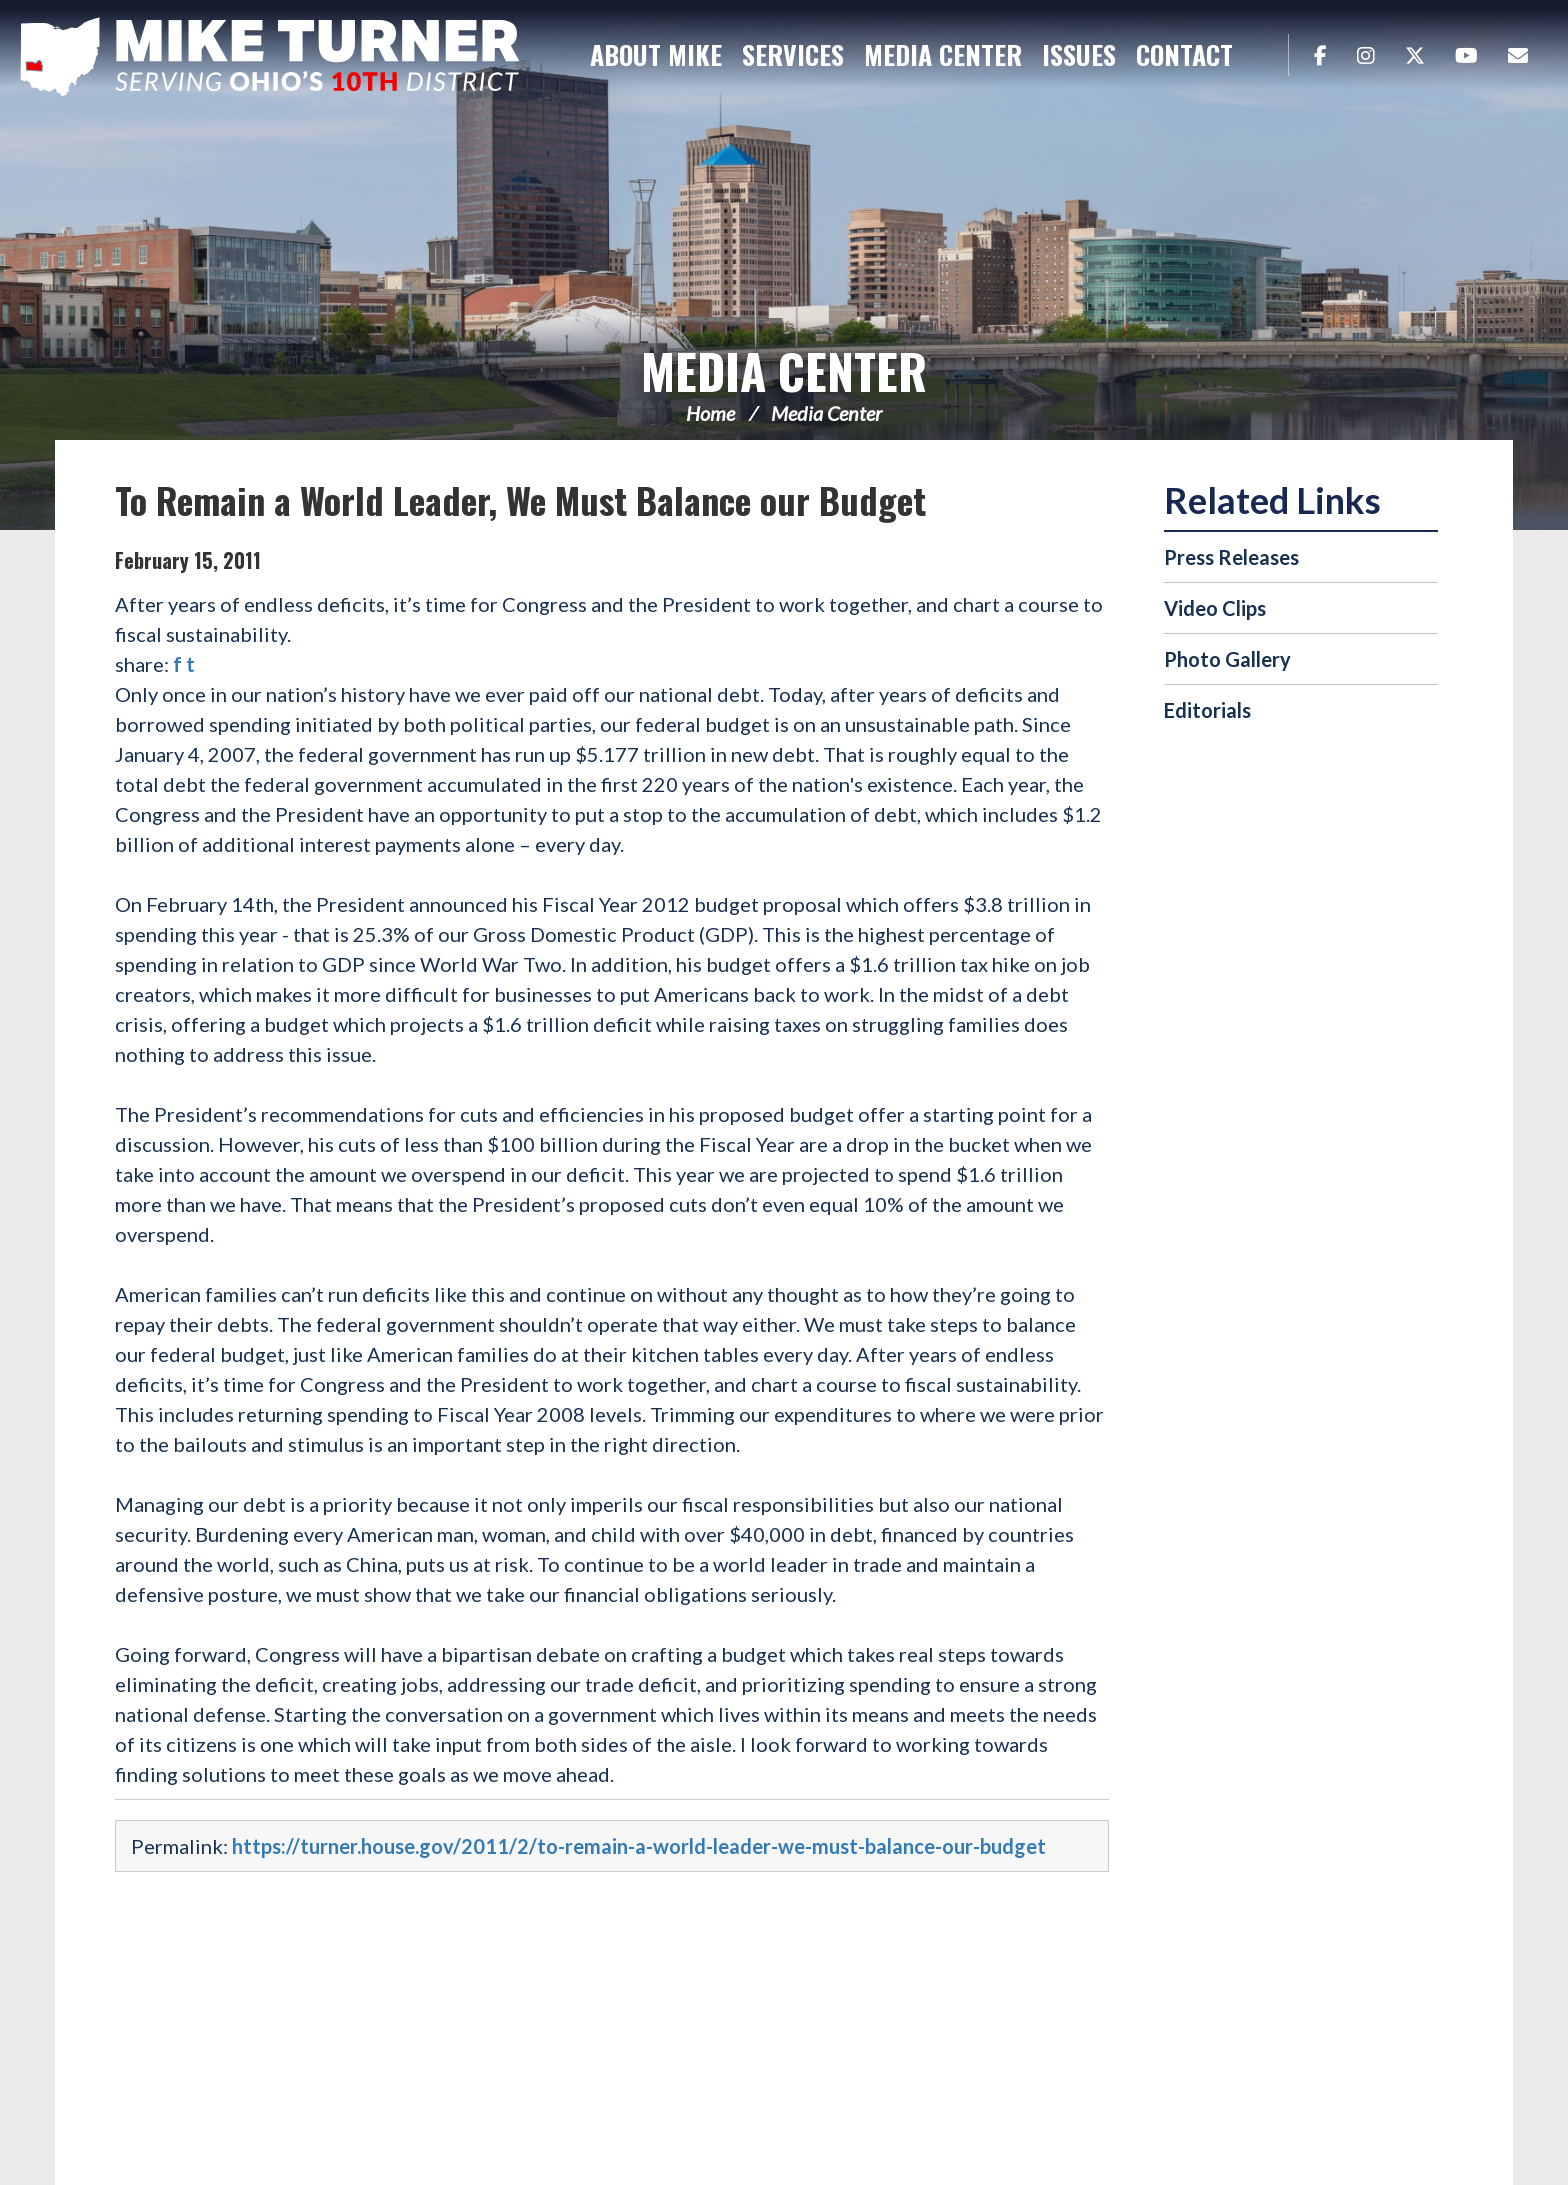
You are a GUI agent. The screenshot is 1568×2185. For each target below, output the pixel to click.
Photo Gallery (1227, 659)
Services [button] (793, 54)
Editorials (1207, 710)
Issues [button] (1079, 54)
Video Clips (1215, 608)
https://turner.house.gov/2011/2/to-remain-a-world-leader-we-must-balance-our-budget (639, 1846)
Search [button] (1263, 55)
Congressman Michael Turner (270, 56)
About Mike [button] (656, 54)
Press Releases (1231, 557)
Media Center (784, 370)
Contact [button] (1184, 54)
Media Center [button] (943, 54)
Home (710, 413)
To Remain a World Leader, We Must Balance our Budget (520, 499)
